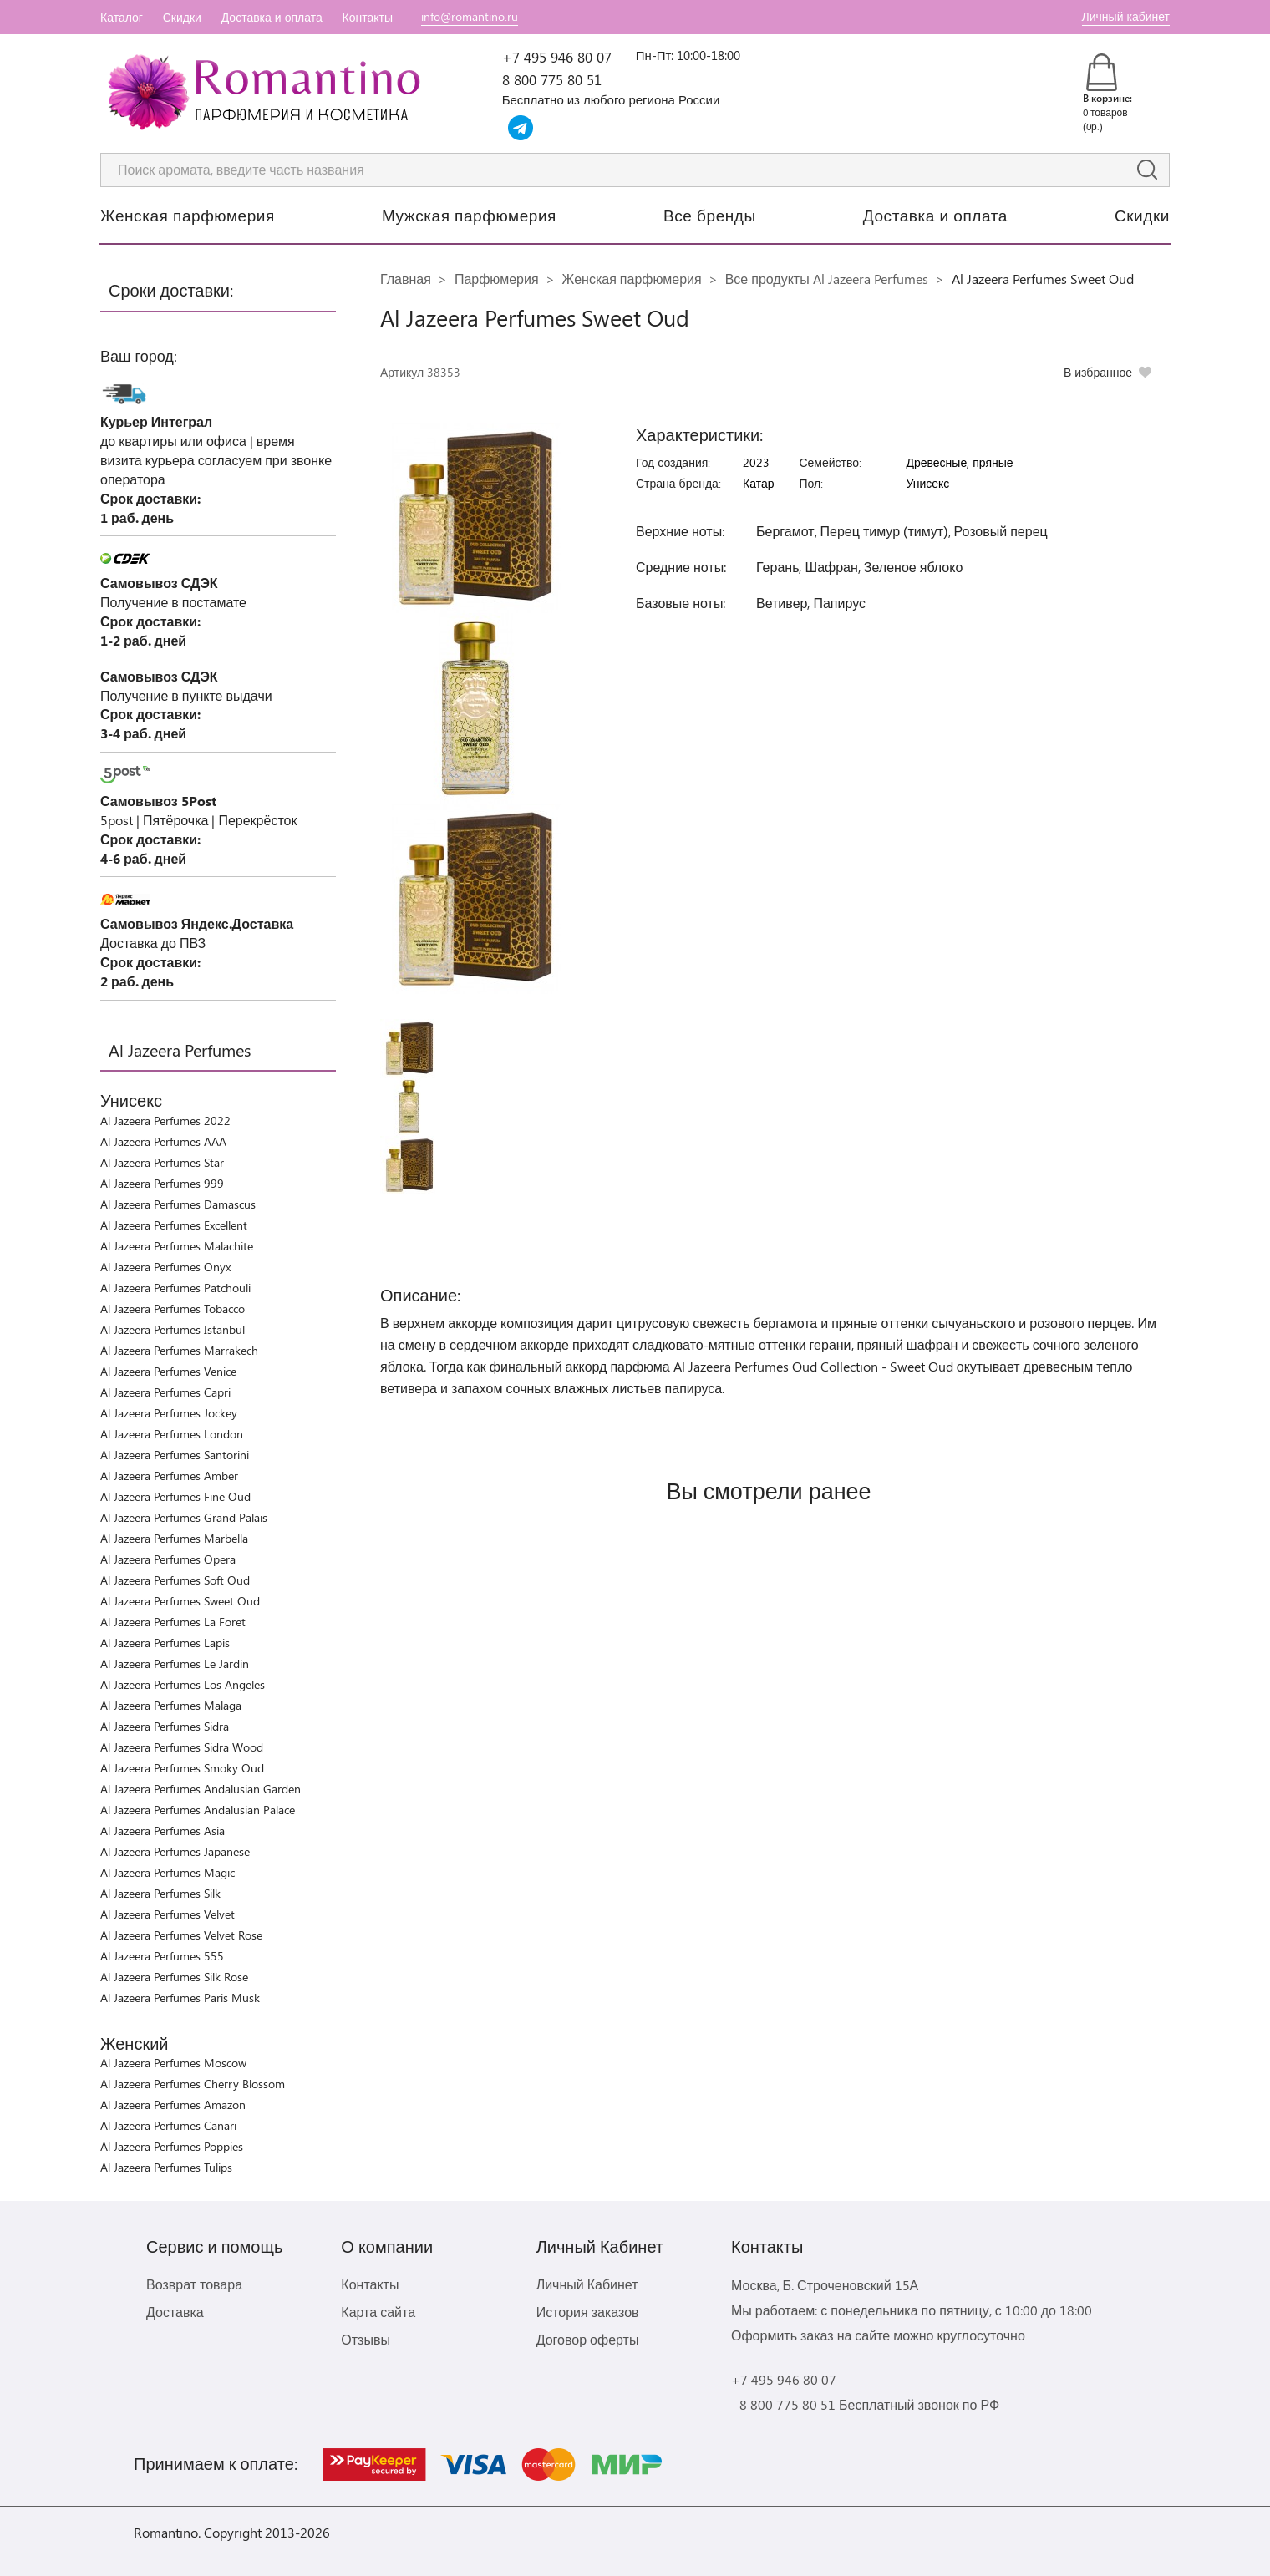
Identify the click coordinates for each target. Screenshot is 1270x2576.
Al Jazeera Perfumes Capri (165, 1392)
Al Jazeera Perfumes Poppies (171, 2146)
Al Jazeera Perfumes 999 (162, 1183)
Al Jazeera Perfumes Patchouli (175, 1288)
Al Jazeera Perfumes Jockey (168, 1413)
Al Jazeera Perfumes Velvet (167, 1914)
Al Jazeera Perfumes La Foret (173, 1622)
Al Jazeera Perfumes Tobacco (172, 1308)
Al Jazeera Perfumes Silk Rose (174, 1977)
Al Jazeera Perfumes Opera (168, 1559)
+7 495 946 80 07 (557, 57)
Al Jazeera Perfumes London (171, 1434)
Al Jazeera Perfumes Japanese (175, 1851)
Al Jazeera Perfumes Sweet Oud (180, 1601)
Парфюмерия (497, 278)
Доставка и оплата (272, 17)
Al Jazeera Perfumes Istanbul (172, 1329)
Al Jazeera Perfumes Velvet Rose (181, 1935)
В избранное (1098, 372)
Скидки (182, 17)
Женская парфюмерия (187, 215)
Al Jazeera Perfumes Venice (168, 1371)
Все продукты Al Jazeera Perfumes (826, 278)
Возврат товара (194, 2284)
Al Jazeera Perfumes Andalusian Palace (197, 1810)
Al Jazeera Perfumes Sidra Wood (181, 1747)
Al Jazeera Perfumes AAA (163, 1141)
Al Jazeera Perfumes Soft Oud (175, 1580)
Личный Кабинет (587, 2284)
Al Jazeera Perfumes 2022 (165, 1120)
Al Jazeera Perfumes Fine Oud (175, 1496)
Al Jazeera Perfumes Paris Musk (180, 1998)
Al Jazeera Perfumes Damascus (178, 1204)
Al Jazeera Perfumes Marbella (174, 1538)
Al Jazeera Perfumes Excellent (173, 1225)
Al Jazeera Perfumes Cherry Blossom (192, 2084)
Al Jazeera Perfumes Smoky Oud (182, 1768)
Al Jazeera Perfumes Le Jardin (174, 1663)
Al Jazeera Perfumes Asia (162, 1830)
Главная (405, 278)
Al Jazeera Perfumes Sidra (164, 1726)
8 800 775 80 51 (552, 79)
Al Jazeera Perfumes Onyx (165, 1267)
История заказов (587, 2311)
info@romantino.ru (469, 16)
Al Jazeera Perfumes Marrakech (179, 1350)
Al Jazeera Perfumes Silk (160, 1893)
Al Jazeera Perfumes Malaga (170, 1705)
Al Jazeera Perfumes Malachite (176, 1246)
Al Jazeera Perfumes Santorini (174, 1455)
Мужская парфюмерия (469, 215)
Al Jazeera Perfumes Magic (167, 1872)
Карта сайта (378, 2311)
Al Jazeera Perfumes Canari (168, 2125)
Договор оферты (587, 2339)
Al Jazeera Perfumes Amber (169, 1475)
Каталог (121, 17)
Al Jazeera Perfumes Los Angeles (182, 1684)
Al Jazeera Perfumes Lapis (165, 1643)
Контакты (368, 17)
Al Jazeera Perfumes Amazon (173, 2104)
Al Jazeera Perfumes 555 (162, 1956)
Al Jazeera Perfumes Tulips (166, 2167)
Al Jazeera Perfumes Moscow (173, 2063)
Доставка (175, 2311)
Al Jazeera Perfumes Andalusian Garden (200, 1789)
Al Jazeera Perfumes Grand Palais (183, 1517)
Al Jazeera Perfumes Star (162, 1162)
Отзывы (365, 2339)
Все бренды (709, 215)
